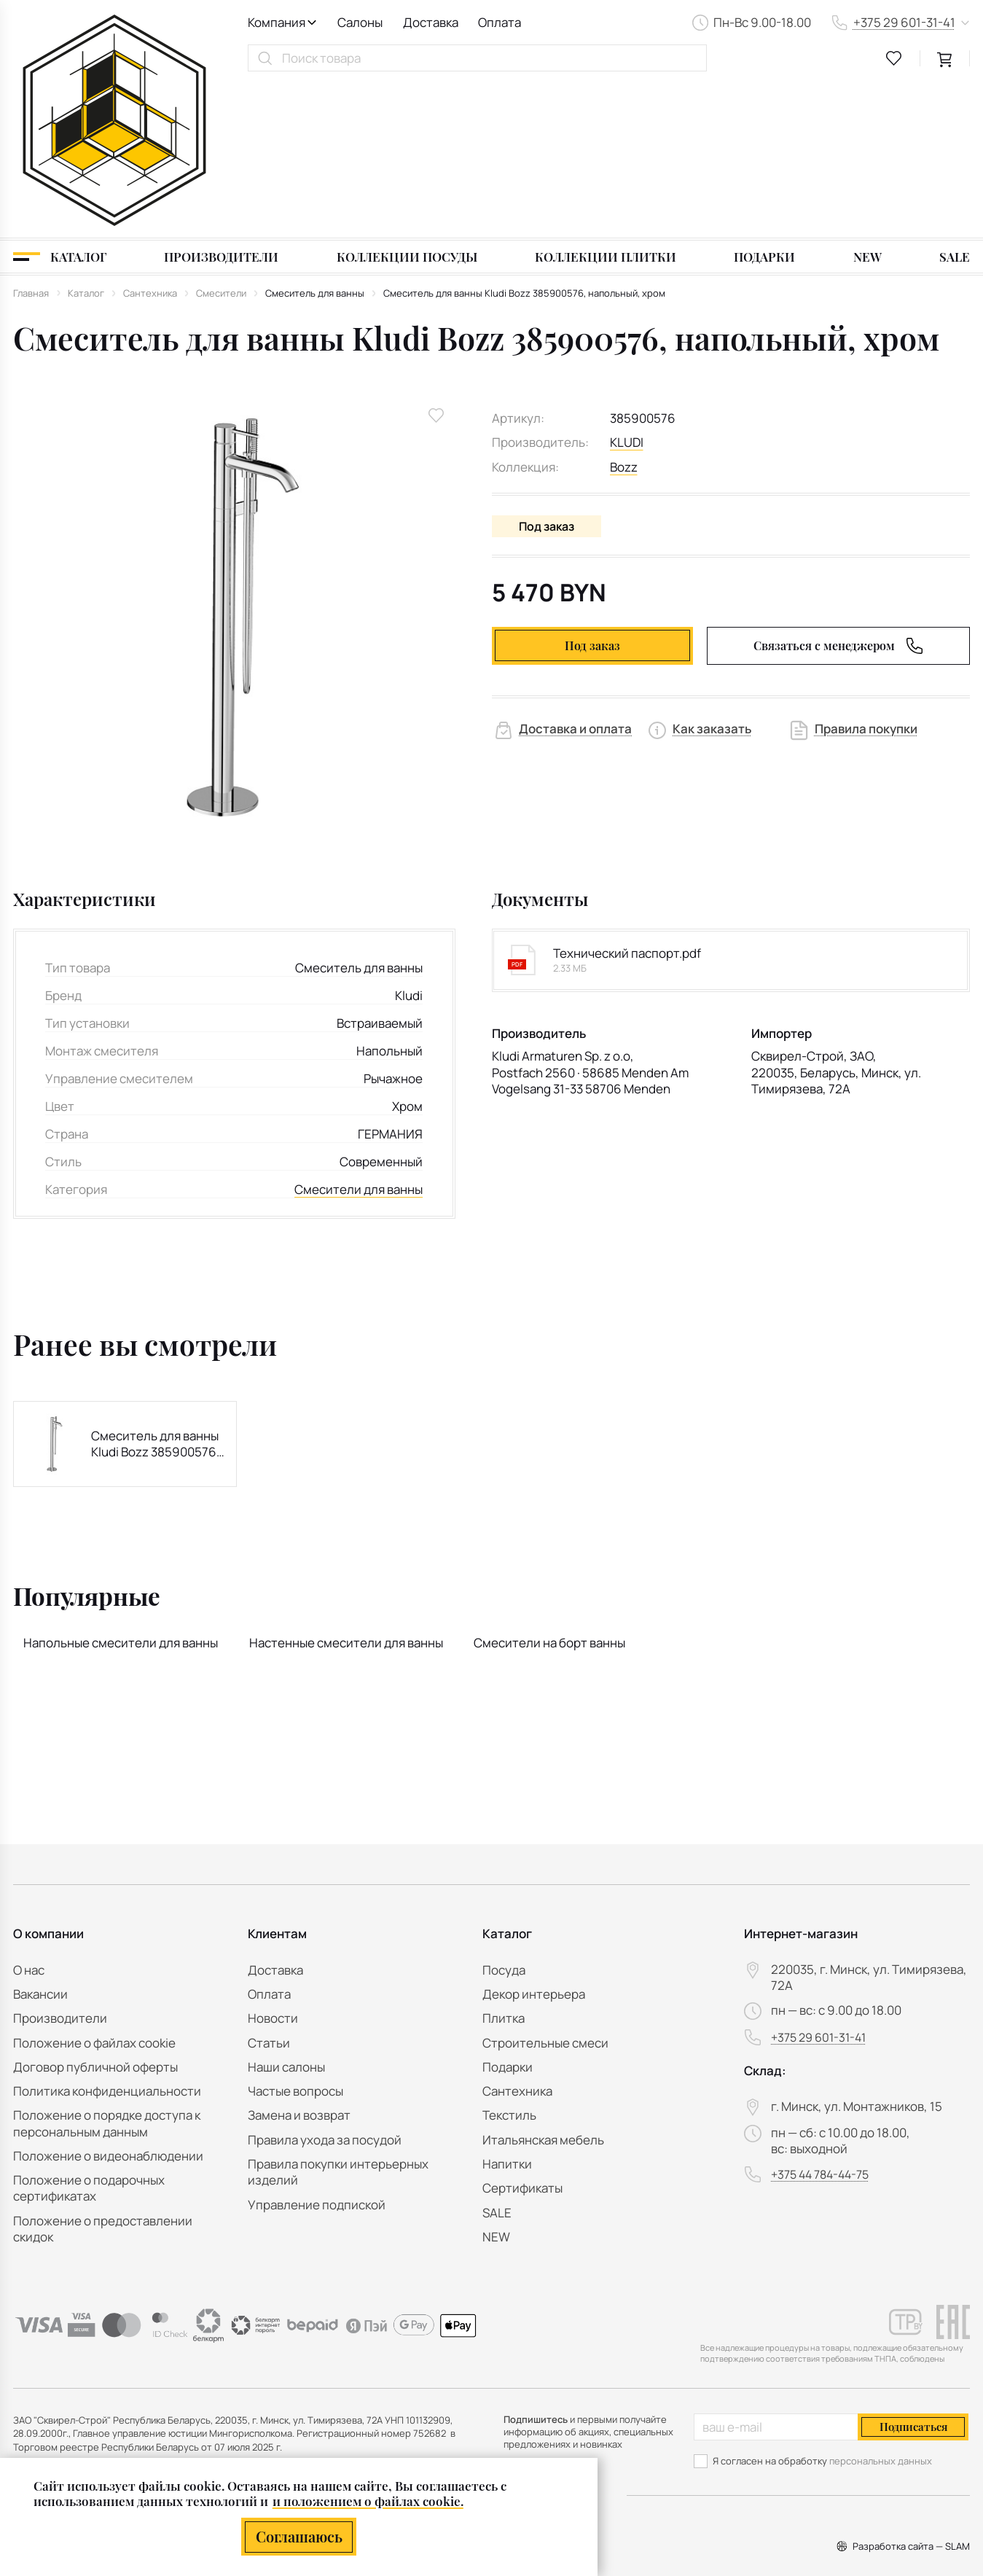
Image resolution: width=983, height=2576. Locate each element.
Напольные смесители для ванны (120, 1488)
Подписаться (913, 2426)
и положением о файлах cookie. (368, 2501)
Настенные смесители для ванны (346, 1488)
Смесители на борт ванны (549, 1488)
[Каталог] (59, 103)
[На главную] (114, 43)
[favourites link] (894, 58)
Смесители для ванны (358, 1035)
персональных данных (880, 2460)
